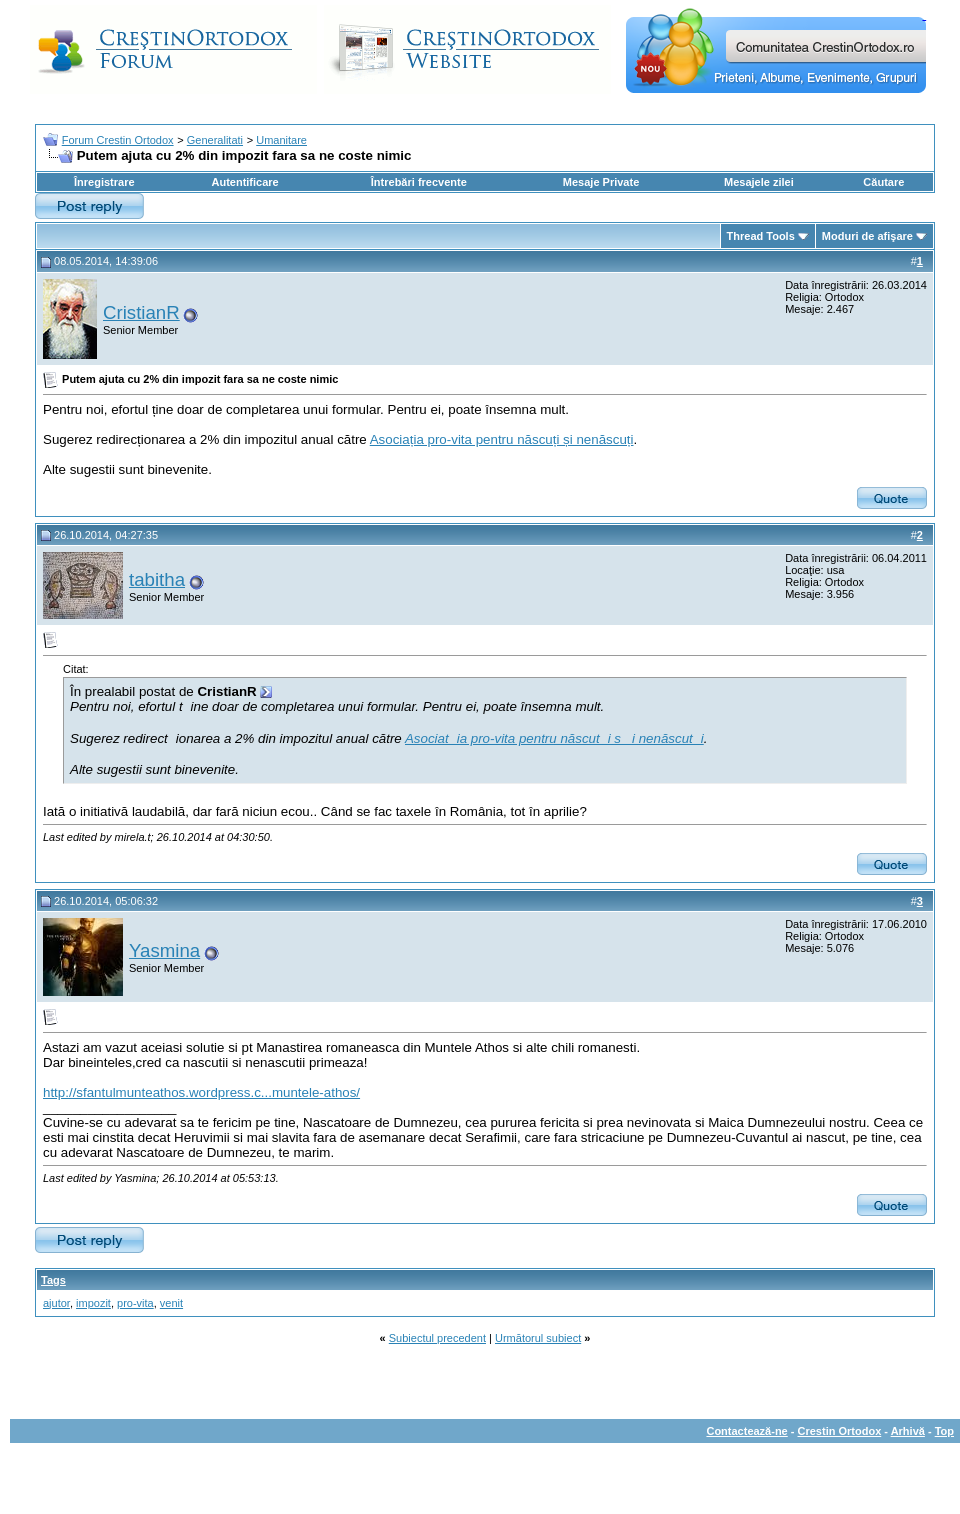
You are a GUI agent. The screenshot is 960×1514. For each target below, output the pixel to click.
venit (171, 1303)
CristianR (141, 312)
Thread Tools (761, 236)
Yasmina (164, 950)
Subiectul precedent (437, 1338)
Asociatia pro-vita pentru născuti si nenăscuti (554, 738)
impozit (93, 1303)
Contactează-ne (746, 1431)
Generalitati (215, 140)
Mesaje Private (601, 182)
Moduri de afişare (867, 236)
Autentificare (244, 182)
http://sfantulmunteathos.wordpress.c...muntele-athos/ (201, 1092)
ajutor (56, 1303)
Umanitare (281, 140)
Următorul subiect (538, 1338)
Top (944, 1431)
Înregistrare (104, 182)
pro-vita (135, 1303)
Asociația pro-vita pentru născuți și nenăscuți (502, 439)
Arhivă (908, 1431)
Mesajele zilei (759, 182)
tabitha (157, 579)
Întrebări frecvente (419, 182)
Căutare (883, 182)
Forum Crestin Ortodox (118, 140)
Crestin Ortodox (840, 1431)
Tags (53, 1280)
